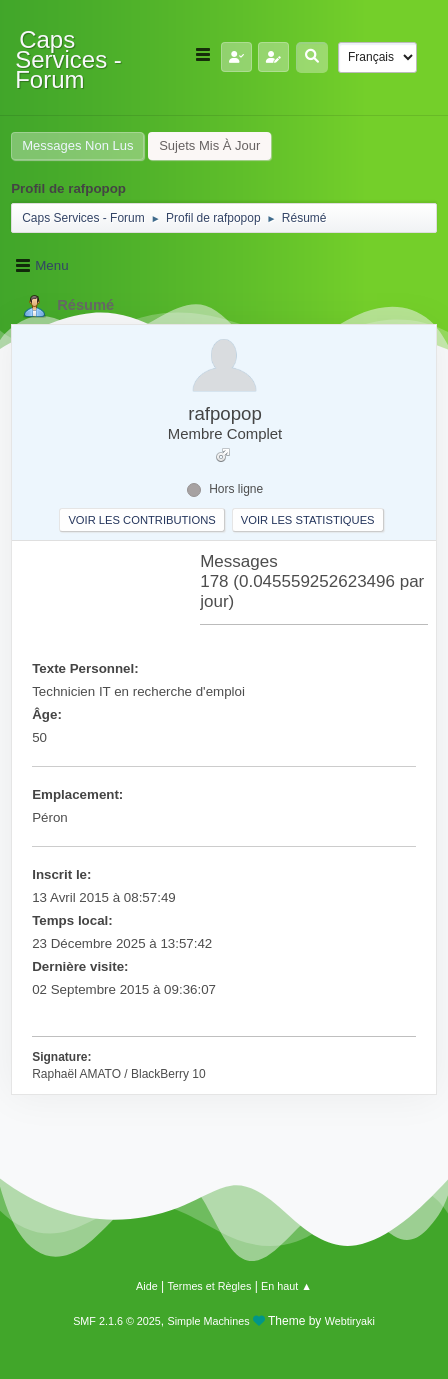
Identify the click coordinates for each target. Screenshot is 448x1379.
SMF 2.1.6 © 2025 (117, 1321)
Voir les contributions (141, 520)
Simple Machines (209, 1321)
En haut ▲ (286, 1286)
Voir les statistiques (308, 520)
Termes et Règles (209, 1286)
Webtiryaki (350, 1321)
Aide (147, 1286)
